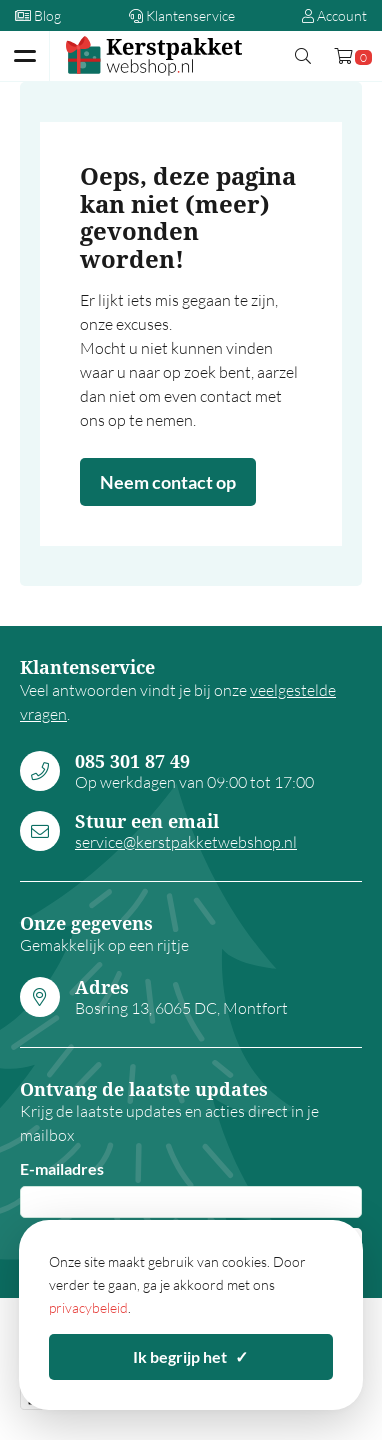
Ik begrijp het (190, 1356)
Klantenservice (182, 15)
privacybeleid (88, 1307)
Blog (38, 15)
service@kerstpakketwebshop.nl (186, 842)
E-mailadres (62, 1168)
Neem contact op (168, 482)
